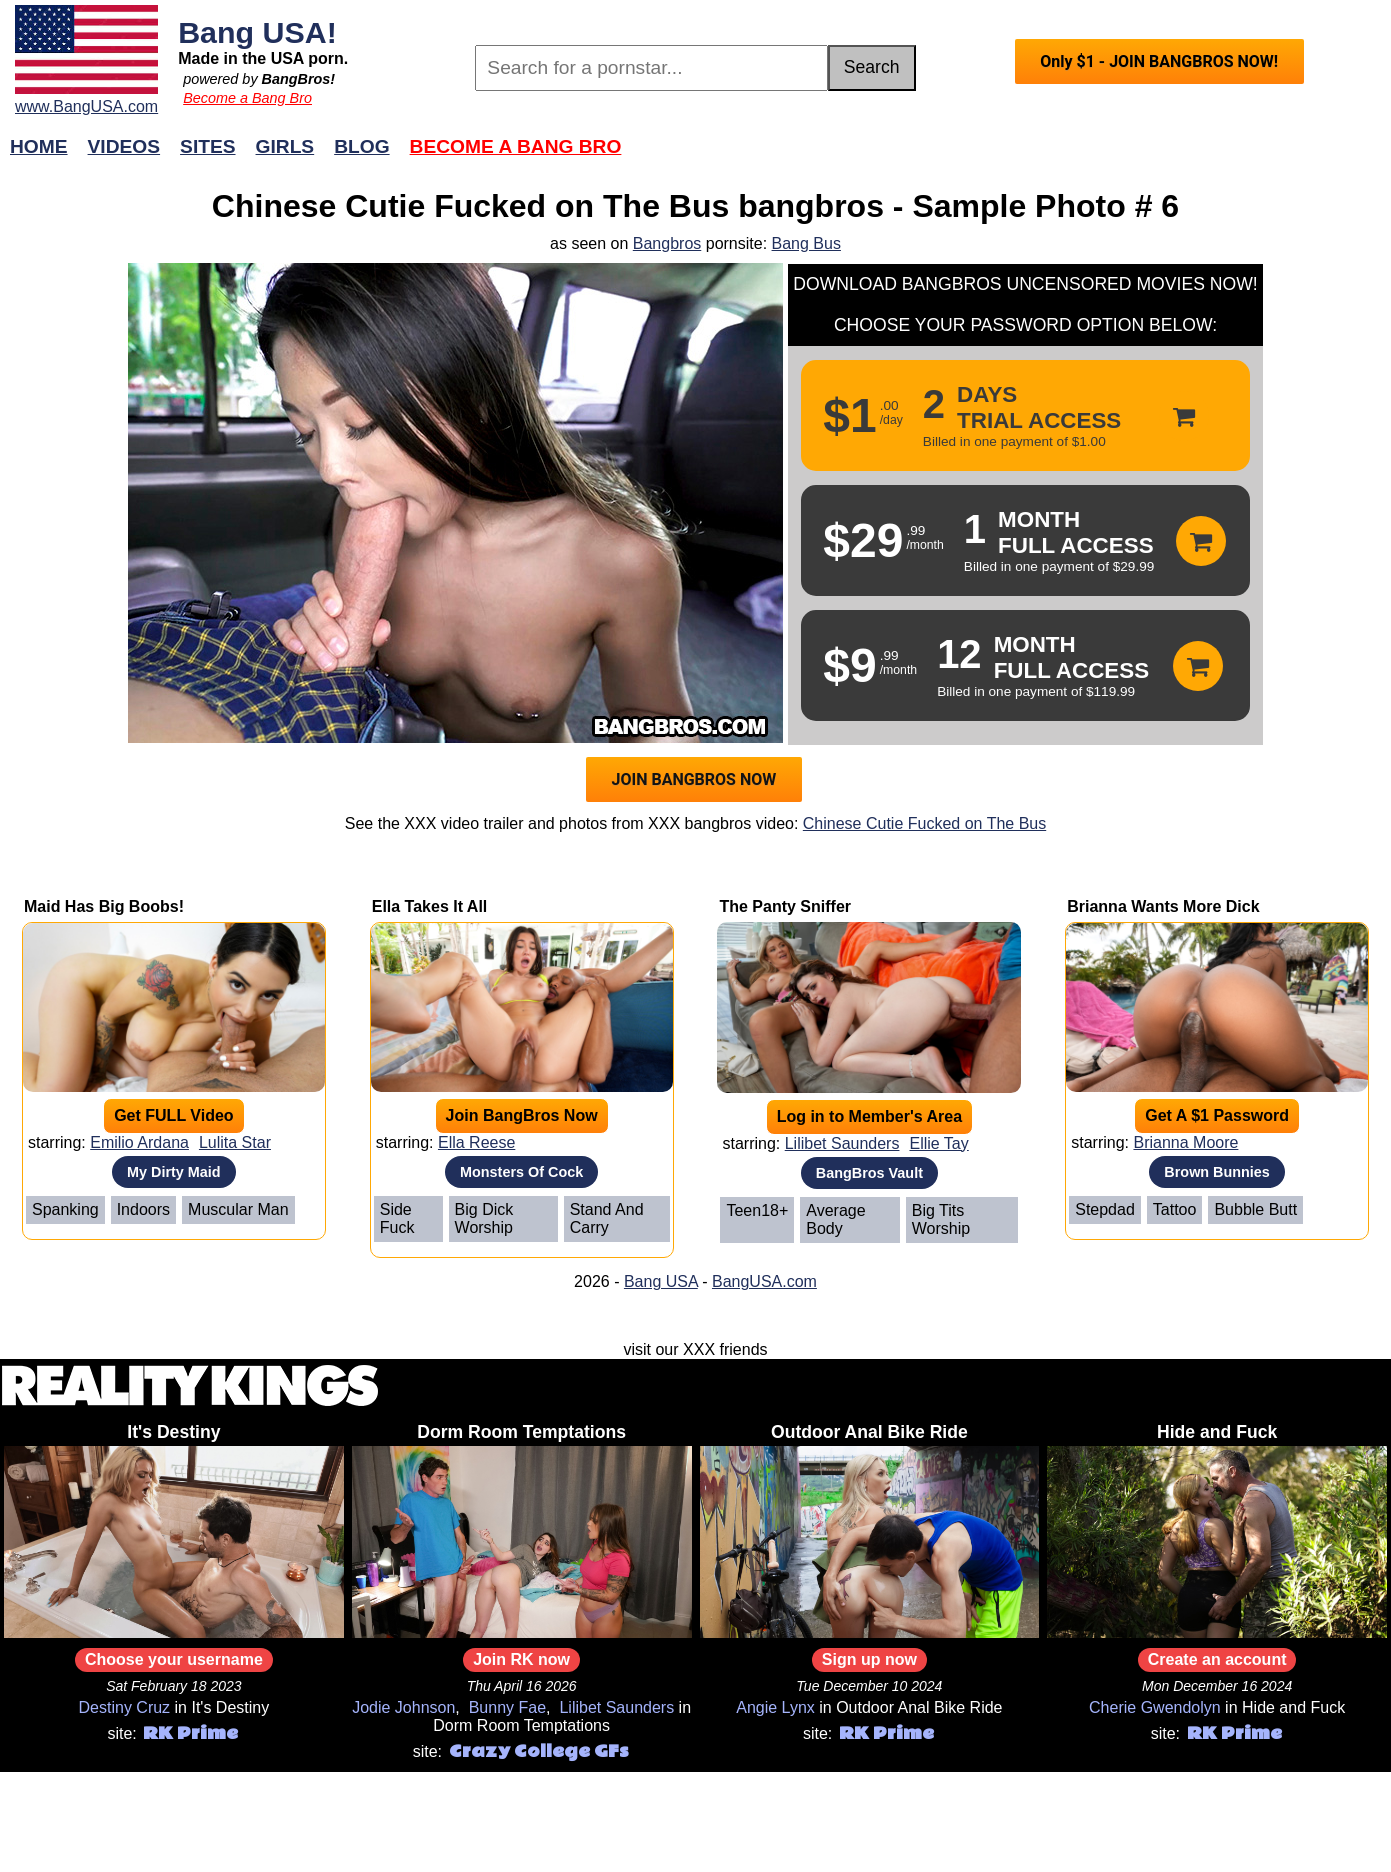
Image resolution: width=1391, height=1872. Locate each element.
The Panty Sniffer (785, 906)
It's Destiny (173, 1432)
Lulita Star (235, 1142)
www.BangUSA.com (86, 106)
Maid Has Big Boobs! (104, 906)
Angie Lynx (775, 1707)
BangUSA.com (764, 1281)
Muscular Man (238, 1209)
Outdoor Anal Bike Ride (869, 1432)
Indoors (143, 1209)
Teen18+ (757, 1210)
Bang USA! (257, 32)
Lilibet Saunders (842, 1143)
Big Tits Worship (941, 1219)
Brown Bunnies (1217, 1172)
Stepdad (1105, 1209)
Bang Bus (806, 243)
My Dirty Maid (174, 1172)
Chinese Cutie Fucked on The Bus (924, 823)
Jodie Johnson (403, 1707)
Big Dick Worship (484, 1218)
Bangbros (667, 243)
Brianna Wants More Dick (1163, 906)
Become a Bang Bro (247, 98)
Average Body (835, 1219)
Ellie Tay (938, 1143)
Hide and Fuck (1217, 1432)
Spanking (65, 1209)
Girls (285, 146)
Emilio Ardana (139, 1142)
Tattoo (1175, 1209)
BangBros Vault (869, 1173)
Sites (207, 146)
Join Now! (1010, 156)
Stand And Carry (607, 1218)
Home (39, 146)
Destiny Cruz (125, 1707)
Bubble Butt (1255, 1209)
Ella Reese (476, 1142)
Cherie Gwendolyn (1155, 1707)
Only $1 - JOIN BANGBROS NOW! (1159, 61)
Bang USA (661, 1281)
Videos (124, 146)
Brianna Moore (1185, 1142)
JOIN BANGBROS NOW (694, 779)
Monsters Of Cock (521, 1172)
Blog (361, 146)
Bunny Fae (507, 1707)
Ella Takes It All (430, 906)
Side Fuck (397, 1218)
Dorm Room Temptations (521, 1432)
